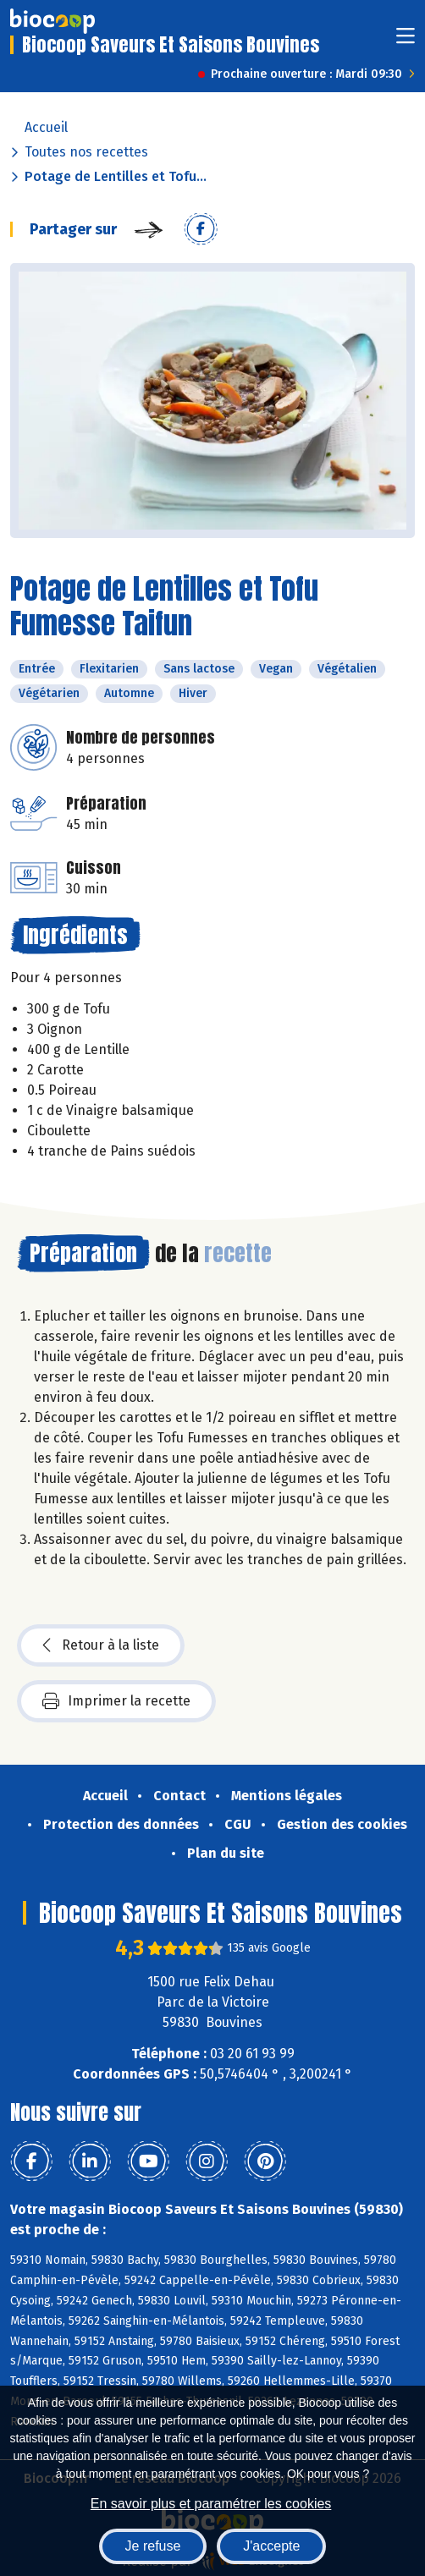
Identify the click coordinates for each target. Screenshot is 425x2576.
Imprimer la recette (116, 1701)
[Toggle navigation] (405, 41)
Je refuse (153, 2546)
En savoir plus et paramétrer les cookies (211, 2503)
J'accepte (271, 2546)
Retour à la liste (100, 1645)
